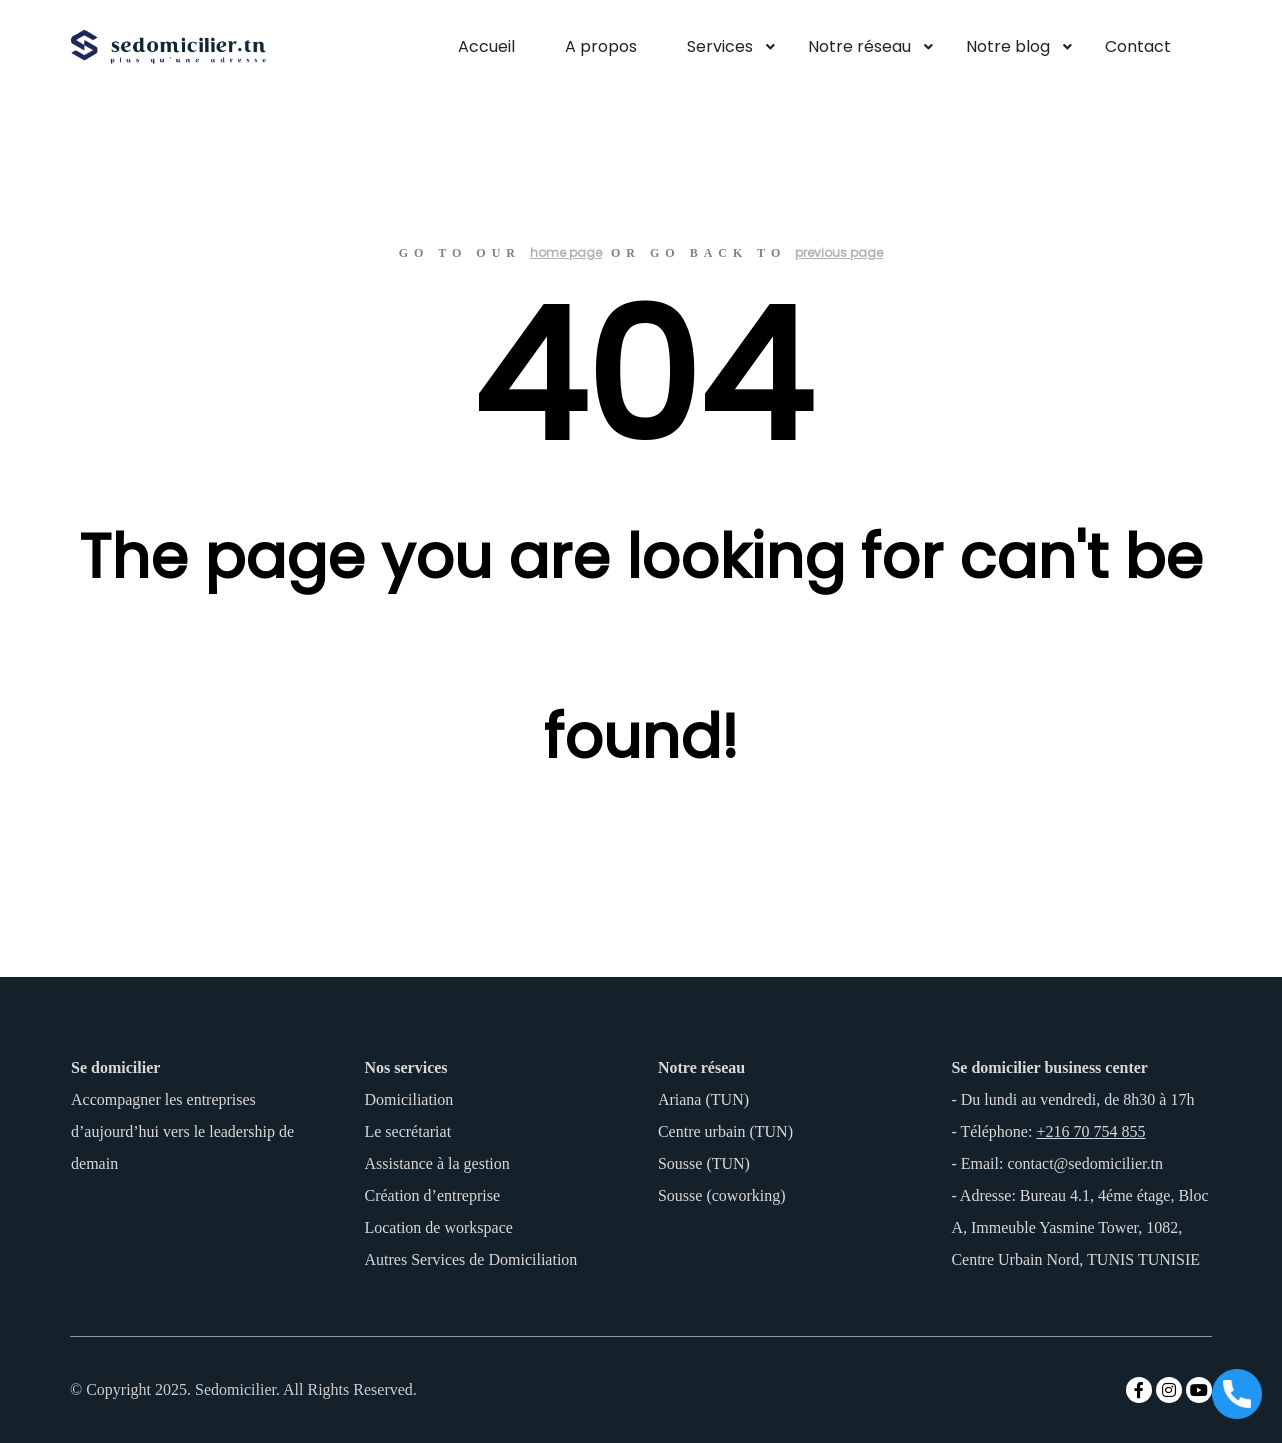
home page (566, 252)
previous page (839, 252)
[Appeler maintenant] (1237, 1396)
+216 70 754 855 (1090, 1131)
